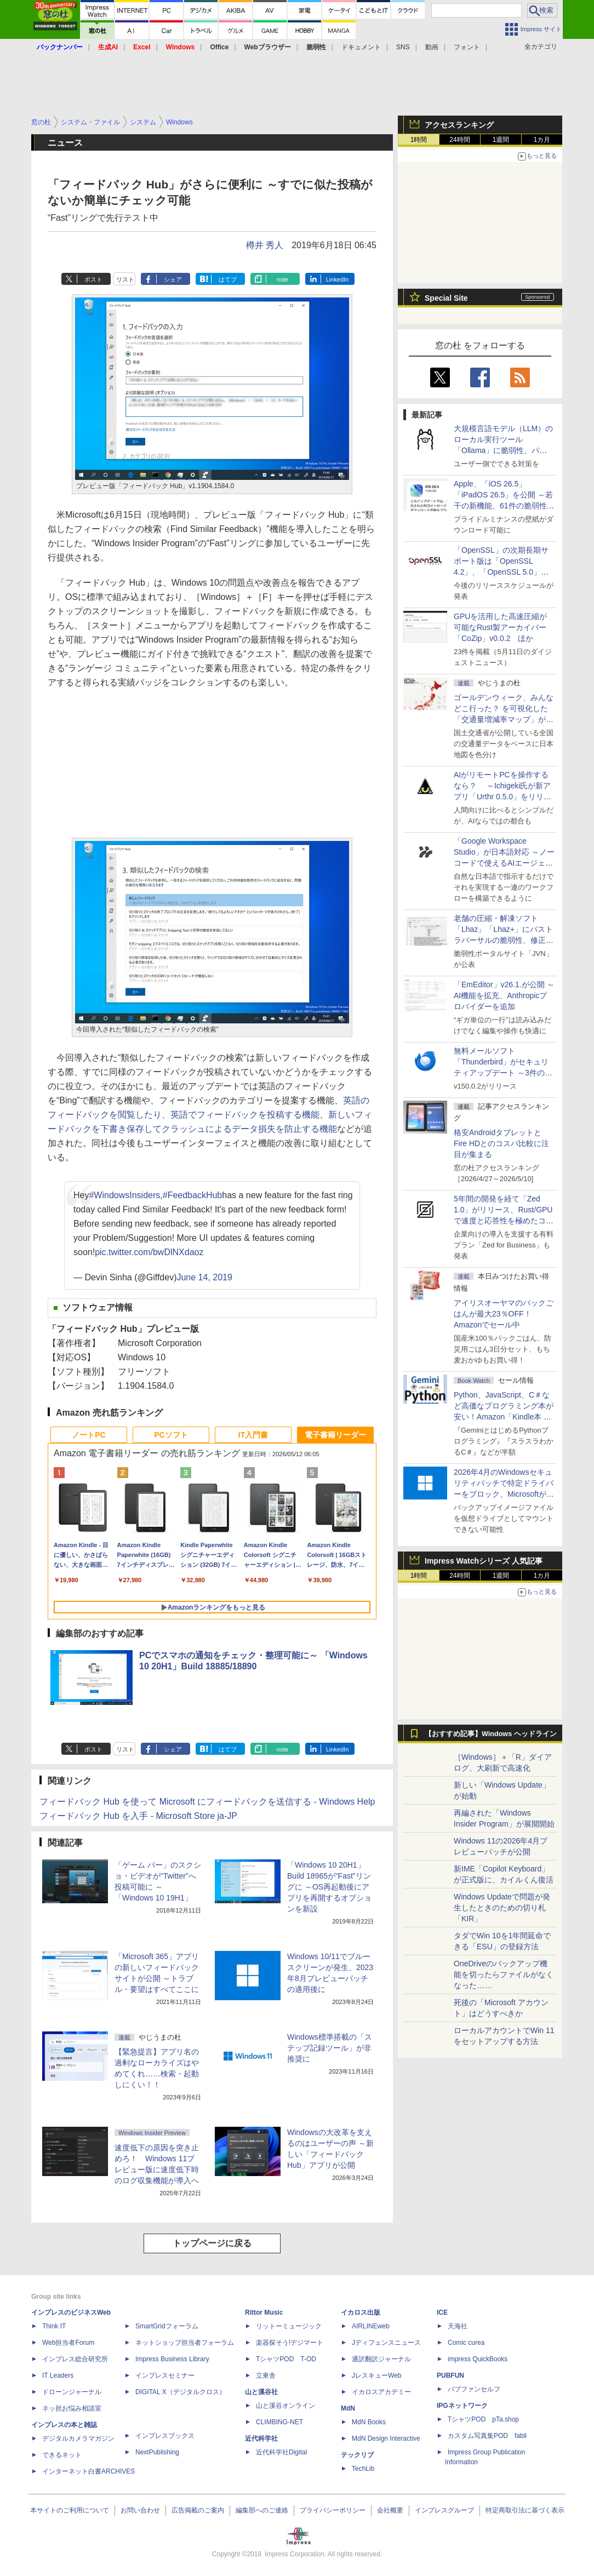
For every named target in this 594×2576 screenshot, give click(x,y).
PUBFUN (450, 2375)
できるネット (62, 2455)
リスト (125, 279)
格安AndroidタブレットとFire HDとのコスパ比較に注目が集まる (501, 1143)
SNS (403, 47)
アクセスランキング (459, 125)
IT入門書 (253, 1434)
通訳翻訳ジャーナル (381, 2359)
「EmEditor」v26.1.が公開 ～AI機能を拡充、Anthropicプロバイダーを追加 (504, 995)
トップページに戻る (212, 2243)
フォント (467, 47)
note (282, 279)
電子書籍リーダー (335, 1434)
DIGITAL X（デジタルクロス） (180, 2392)
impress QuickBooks (477, 2359)
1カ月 (542, 140)
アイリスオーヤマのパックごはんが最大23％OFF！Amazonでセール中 (503, 1313)
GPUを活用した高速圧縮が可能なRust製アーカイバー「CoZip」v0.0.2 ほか (500, 627)
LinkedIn (337, 279)
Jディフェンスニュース (386, 2342)
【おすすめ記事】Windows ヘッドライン (491, 1734)
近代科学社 (261, 2438)
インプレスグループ (444, 2510)
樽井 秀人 (264, 245)
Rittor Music (264, 2312)
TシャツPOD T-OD (286, 2359)
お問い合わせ (140, 2510)
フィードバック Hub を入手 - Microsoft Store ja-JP (138, 1816)
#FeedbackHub (192, 1195)
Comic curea (466, 2342)
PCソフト (170, 1434)
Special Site (446, 298)
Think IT (54, 2326)
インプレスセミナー (165, 2375)
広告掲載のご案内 (198, 2510)
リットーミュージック (289, 2326)
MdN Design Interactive (386, 2438)
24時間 (459, 140)
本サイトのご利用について (69, 2510)
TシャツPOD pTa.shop (483, 2419)
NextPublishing (157, 2452)
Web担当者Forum (68, 2342)
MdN (348, 2408)
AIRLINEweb (371, 2326)
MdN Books (369, 2422)
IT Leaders (57, 2375)
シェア (173, 279)
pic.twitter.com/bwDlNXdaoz (149, 1252)
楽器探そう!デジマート (289, 2342)
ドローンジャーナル (71, 2392)
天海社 (457, 2326)
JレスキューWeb (376, 2375)
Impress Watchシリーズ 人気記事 (483, 1560)
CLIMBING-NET (279, 2422)
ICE (442, 2312)
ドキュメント (361, 47)
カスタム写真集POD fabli (487, 2436)
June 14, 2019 (204, 1277)
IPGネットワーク (462, 2405)
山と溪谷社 (261, 2392)
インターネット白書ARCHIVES (88, 2471)
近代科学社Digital (281, 2452)
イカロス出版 (360, 2312)
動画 (431, 47)
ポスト (93, 279)
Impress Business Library (172, 2359)
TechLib (363, 2468)
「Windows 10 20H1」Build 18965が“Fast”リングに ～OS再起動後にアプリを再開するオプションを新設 (329, 1887)
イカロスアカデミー (381, 2392)
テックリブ (357, 2455)
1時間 (418, 140)
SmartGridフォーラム (166, 2326)
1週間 (501, 140)
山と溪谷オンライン (285, 2405)
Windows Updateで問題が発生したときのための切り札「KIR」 (502, 1907)
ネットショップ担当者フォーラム (184, 2342)
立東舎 (266, 2375)
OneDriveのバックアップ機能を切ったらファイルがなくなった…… (503, 1974)
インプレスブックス (165, 2436)
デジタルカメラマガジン (78, 2438)
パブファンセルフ (474, 2389)
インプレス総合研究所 (75, 2359)
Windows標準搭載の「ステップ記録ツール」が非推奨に (329, 2048)
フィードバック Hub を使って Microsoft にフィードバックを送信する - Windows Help (207, 1801)
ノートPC (88, 1434)
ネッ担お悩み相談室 (71, 2408)
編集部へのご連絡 (262, 2510)
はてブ (228, 279)
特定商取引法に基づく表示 (525, 2510)
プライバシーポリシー (332, 2510)
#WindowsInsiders (124, 1195)
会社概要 (390, 2510)
